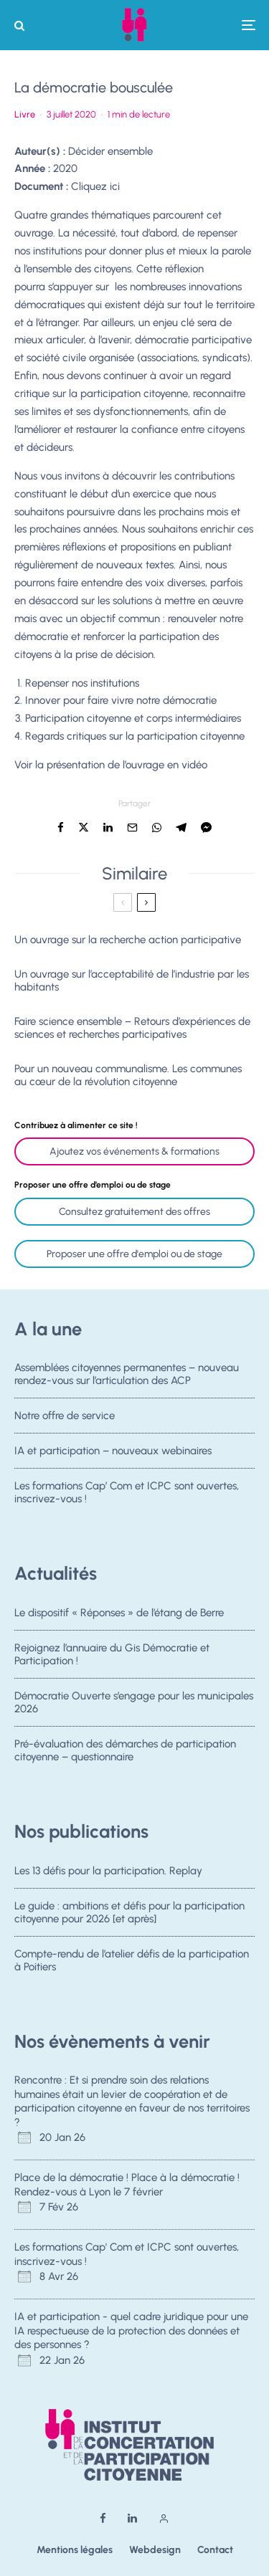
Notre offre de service (64, 1415)
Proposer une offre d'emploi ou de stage (134, 1254)
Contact (215, 2550)
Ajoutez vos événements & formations (134, 1151)
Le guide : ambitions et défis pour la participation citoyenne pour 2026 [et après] (129, 1912)
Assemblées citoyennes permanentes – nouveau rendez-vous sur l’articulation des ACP (126, 1374)
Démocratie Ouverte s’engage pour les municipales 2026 (133, 1703)
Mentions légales (75, 2550)
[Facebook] (103, 2518)
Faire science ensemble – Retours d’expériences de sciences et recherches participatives (132, 1028)
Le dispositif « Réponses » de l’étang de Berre (119, 1612)
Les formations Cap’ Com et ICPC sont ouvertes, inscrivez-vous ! (126, 1497)
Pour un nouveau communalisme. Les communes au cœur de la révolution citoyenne (128, 1075)
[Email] (132, 827)
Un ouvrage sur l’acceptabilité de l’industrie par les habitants (131, 980)
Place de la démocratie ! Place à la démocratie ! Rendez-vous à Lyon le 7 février (127, 2184)
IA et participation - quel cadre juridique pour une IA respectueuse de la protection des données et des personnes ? (131, 2330)
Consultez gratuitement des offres (134, 1212)
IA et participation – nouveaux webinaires (113, 1452)
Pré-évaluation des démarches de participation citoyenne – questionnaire (125, 1755)
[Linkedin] (132, 2518)
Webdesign (155, 2550)
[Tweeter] (83, 827)
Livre (24, 114)
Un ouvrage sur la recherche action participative (127, 939)
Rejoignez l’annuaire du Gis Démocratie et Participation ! (111, 1654)
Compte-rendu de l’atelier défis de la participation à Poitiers (131, 1961)
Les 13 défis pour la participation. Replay (108, 1870)
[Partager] (60, 827)
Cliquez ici (95, 186)
